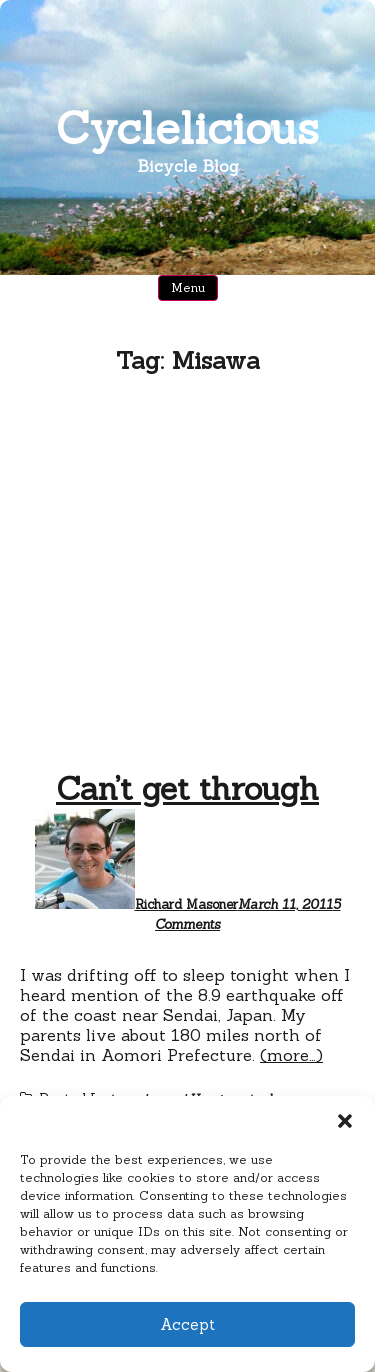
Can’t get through (187, 788)
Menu (188, 287)
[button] (345, 1121)
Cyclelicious (187, 127)
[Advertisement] (187, 577)
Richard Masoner (186, 904)
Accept (187, 1324)
